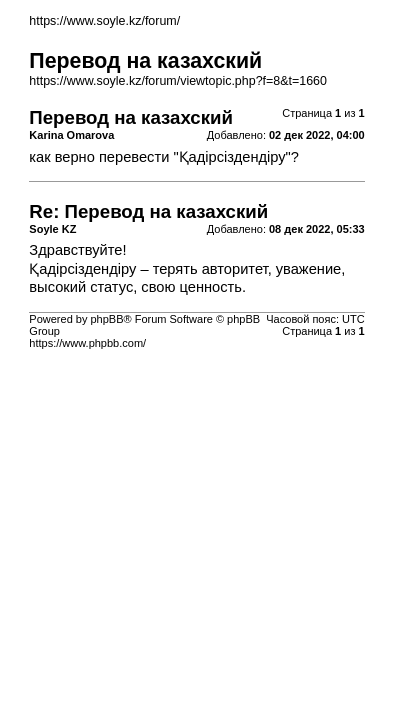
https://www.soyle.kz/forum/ (104, 21)
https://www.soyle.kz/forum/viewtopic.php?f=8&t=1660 (178, 81)
